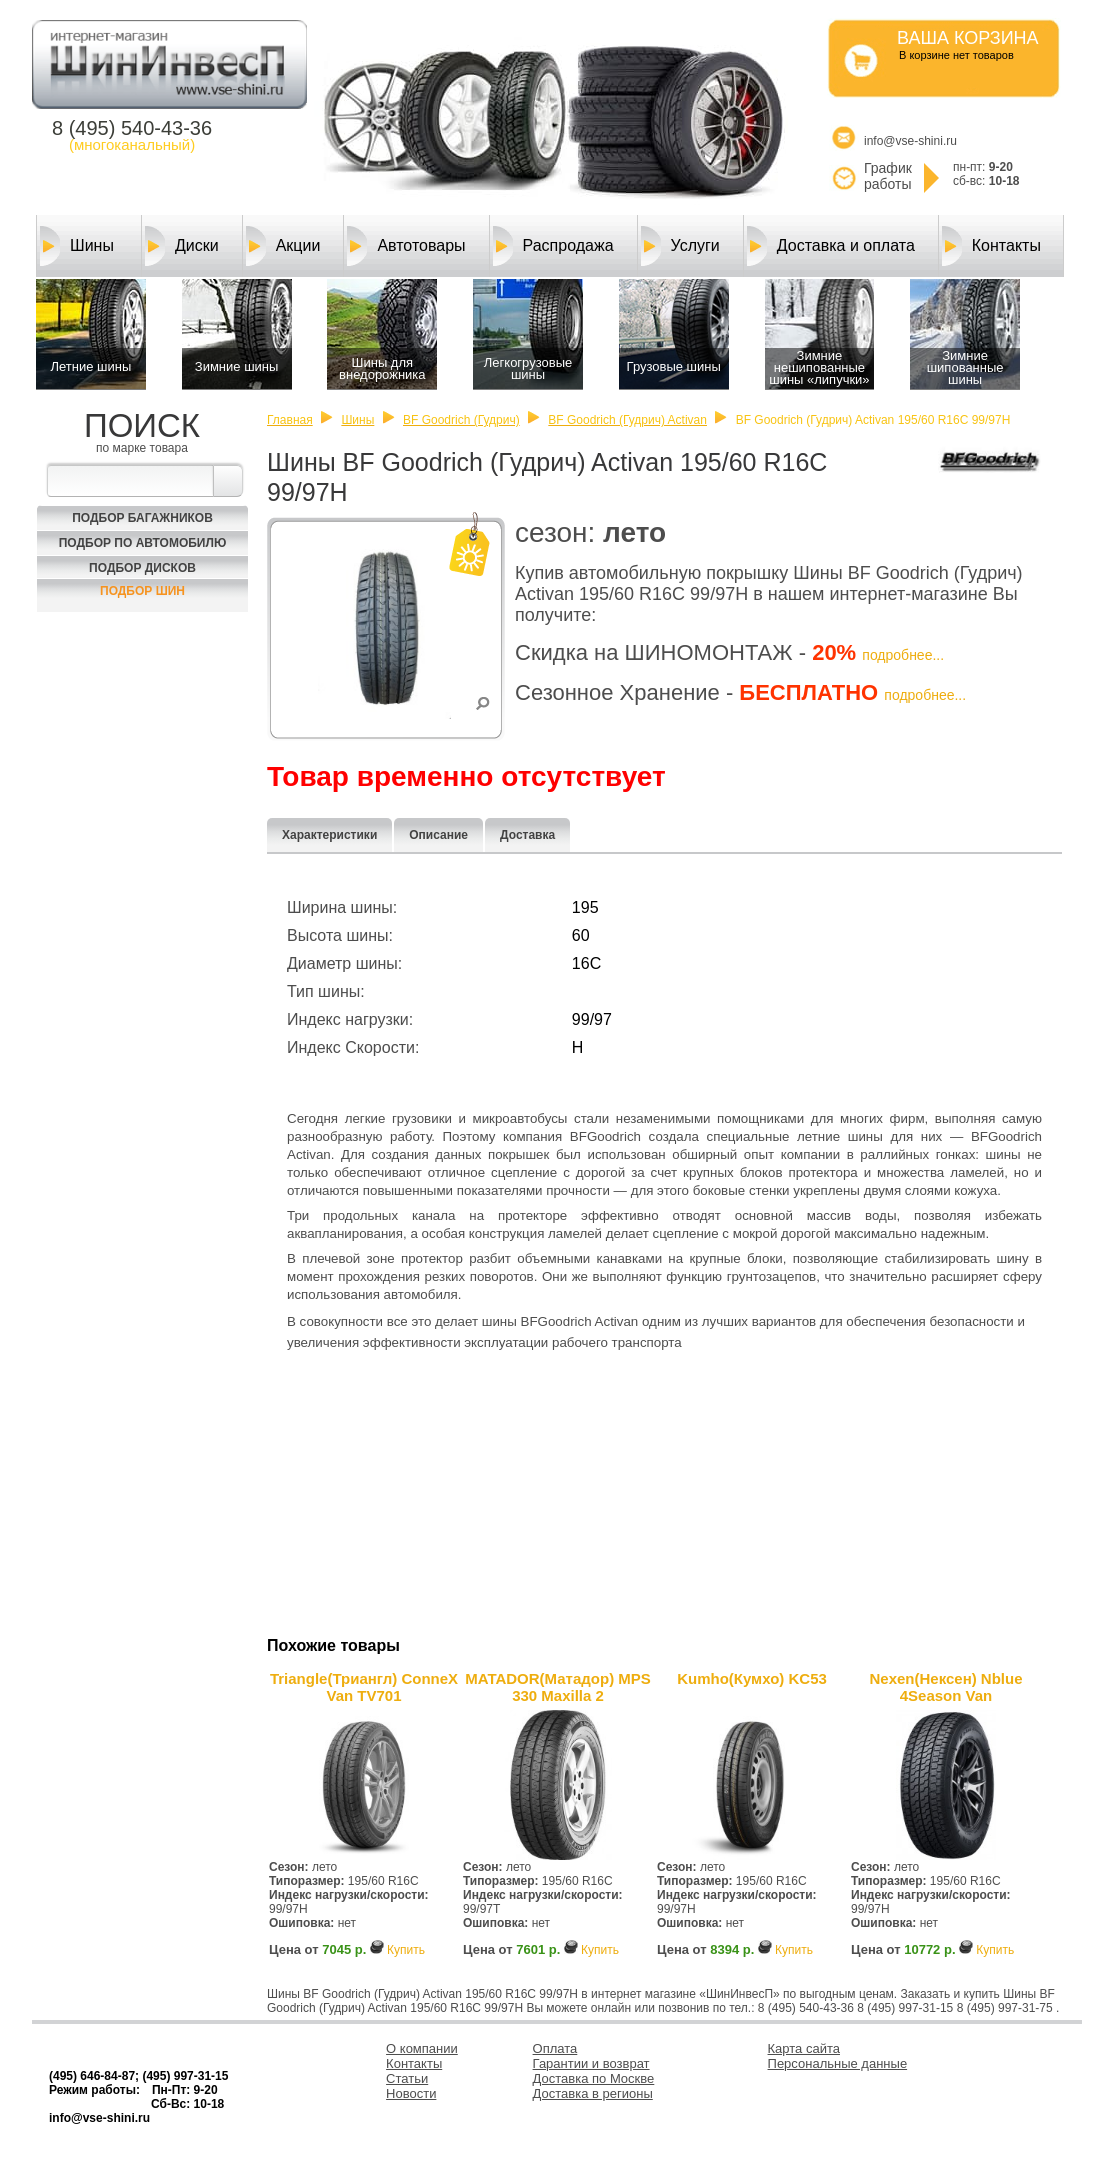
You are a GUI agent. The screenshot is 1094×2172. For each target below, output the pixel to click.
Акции (283, 246)
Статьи (407, 2078)
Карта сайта (804, 2048)
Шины (77, 246)
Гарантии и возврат (591, 2063)
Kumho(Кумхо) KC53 (752, 1678)
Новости (411, 2093)
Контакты (991, 246)
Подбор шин (142, 591)
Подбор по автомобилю (143, 543)
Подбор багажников (142, 518)
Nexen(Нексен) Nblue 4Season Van (945, 1687)
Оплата (555, 2048)
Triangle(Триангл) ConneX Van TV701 (364, 1687)
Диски (182, 246)
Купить (406, 1950)
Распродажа (553, 246)
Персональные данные (838, 2063)
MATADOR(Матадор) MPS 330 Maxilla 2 (558, 1687)
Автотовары (406, 246)
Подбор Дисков (142, 568)
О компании (422, 2048)
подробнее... (903, 655)
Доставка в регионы (593, 2093)
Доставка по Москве (594, 2078)
